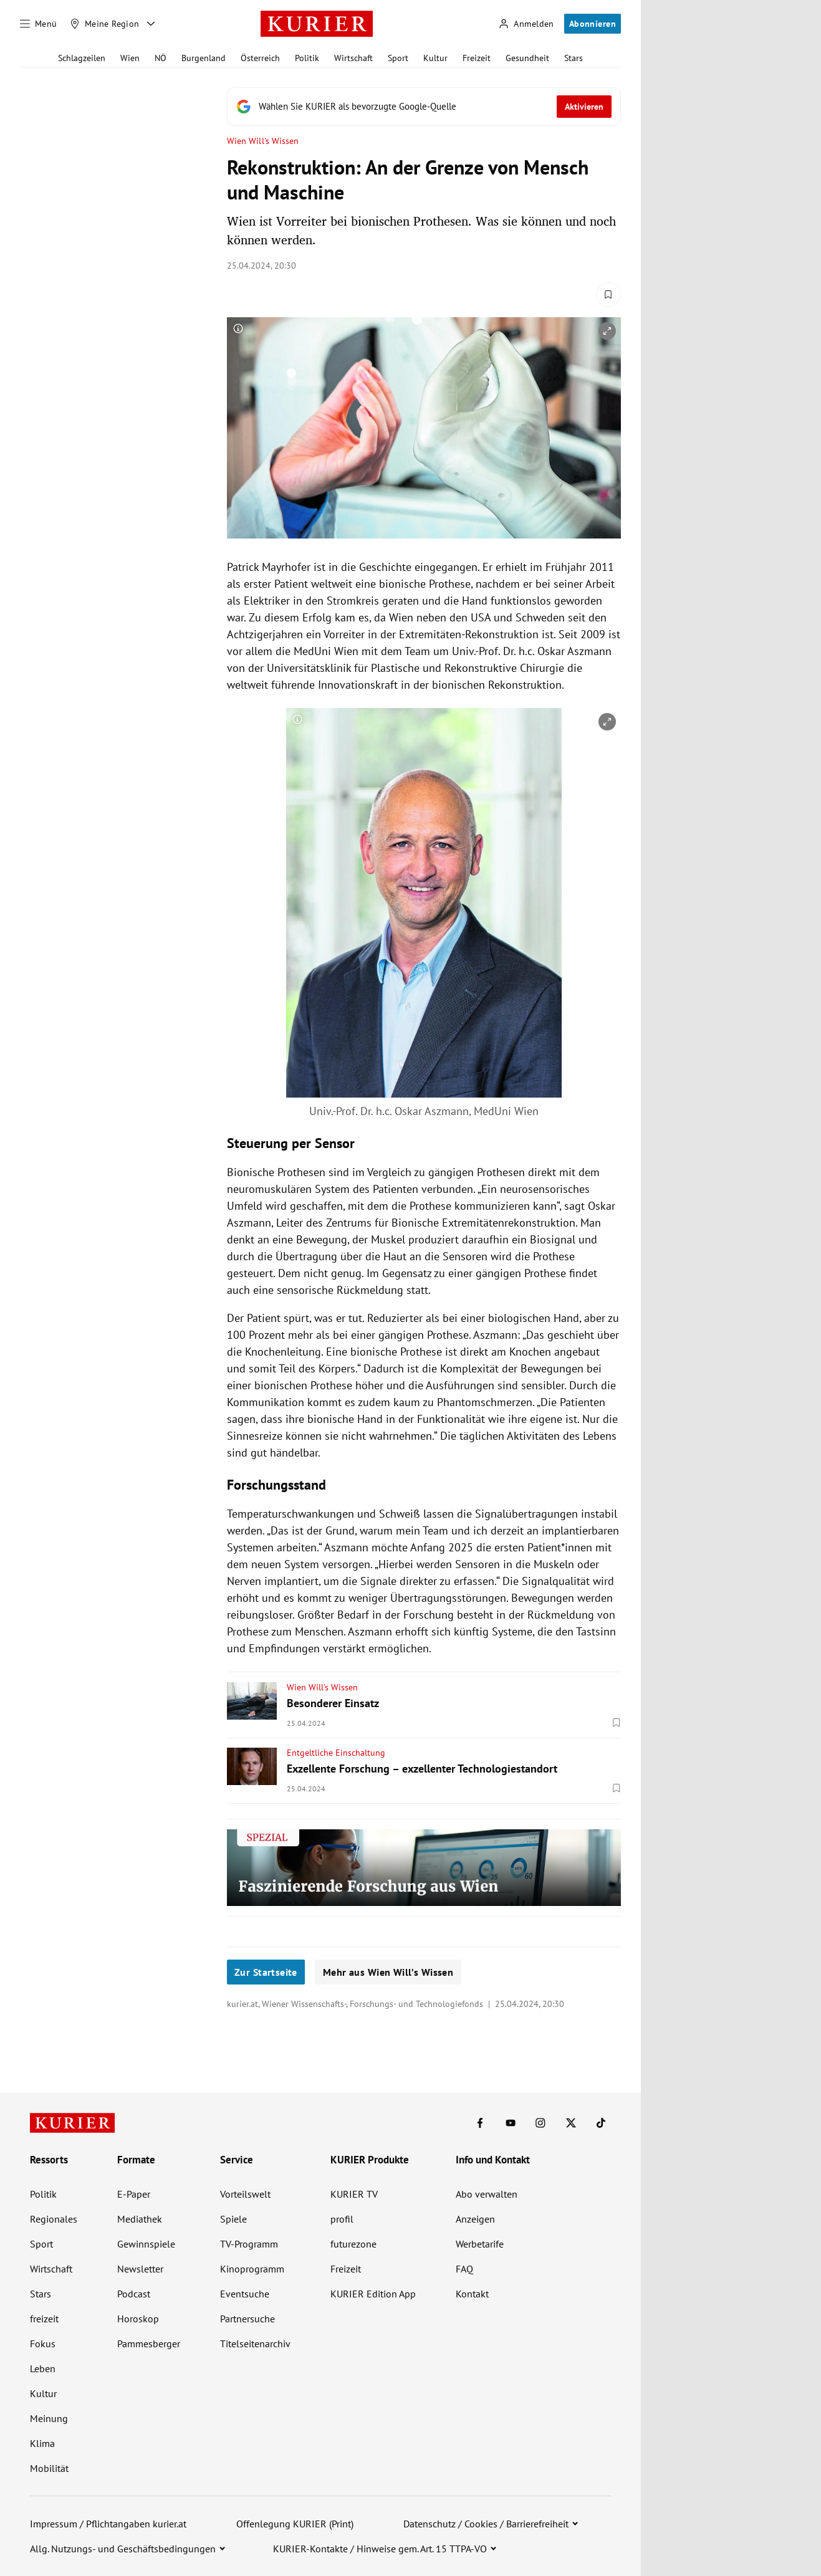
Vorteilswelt (245, 2194)
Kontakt (472, 2293)
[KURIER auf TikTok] (601, 2123)
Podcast (133, 2293)
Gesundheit (527, 58)
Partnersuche (247, 2318)
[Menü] (38, 24)
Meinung (49, 2418)
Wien (130, 58)
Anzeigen (475, 2219)
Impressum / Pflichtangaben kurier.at (108, 2523)
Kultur (435, 58)
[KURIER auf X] (571, 2123)
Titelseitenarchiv (255, 2343)
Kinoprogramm (252, 2268)
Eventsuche (244, 2293)
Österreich (260, 58)
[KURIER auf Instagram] (540, 2123)
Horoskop (138, 2318)
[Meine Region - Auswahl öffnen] (151, 23)
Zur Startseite (265, 1972)
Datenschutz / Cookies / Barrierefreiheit (486, 2523)
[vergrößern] (607, 331)
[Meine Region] (105, 24)
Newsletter (140, 2268)
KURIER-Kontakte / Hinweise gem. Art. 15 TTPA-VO (380, 2548)
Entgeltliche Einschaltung (336, 1753)
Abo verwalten (486, 2194)
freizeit (44, 2318)
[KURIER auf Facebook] (480, 2123)
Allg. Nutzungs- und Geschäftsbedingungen (123, 2548)
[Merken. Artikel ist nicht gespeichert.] (608, 294)
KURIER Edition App (373, 2293)
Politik (307, 58)
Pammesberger (148, 2343)
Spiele (233, 2219)
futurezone (353, 2244)
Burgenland (203, 58)
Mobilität (49, 2468)
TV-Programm (249, 2244)
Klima (42, 2443)
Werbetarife (480, 2244)
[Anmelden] (526, 24)
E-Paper (133, 2194)
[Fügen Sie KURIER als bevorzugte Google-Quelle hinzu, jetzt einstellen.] (424, 106)
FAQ (464, 2268)
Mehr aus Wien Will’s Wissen (388, 1972)
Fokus (42, 2343)
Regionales (53, 2219)
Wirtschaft (353, 58)
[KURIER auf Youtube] (511, 2123)
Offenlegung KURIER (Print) (294, 2523)
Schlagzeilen (81, 58)
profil (341, 2219)
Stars (573, 58)
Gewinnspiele (146, 2244)
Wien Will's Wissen (263, 141)
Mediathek (139, 2219)
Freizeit (477, 58)
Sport (398, 58)
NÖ (160, 58)
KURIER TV (354, 2194)
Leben (42, 2368)
